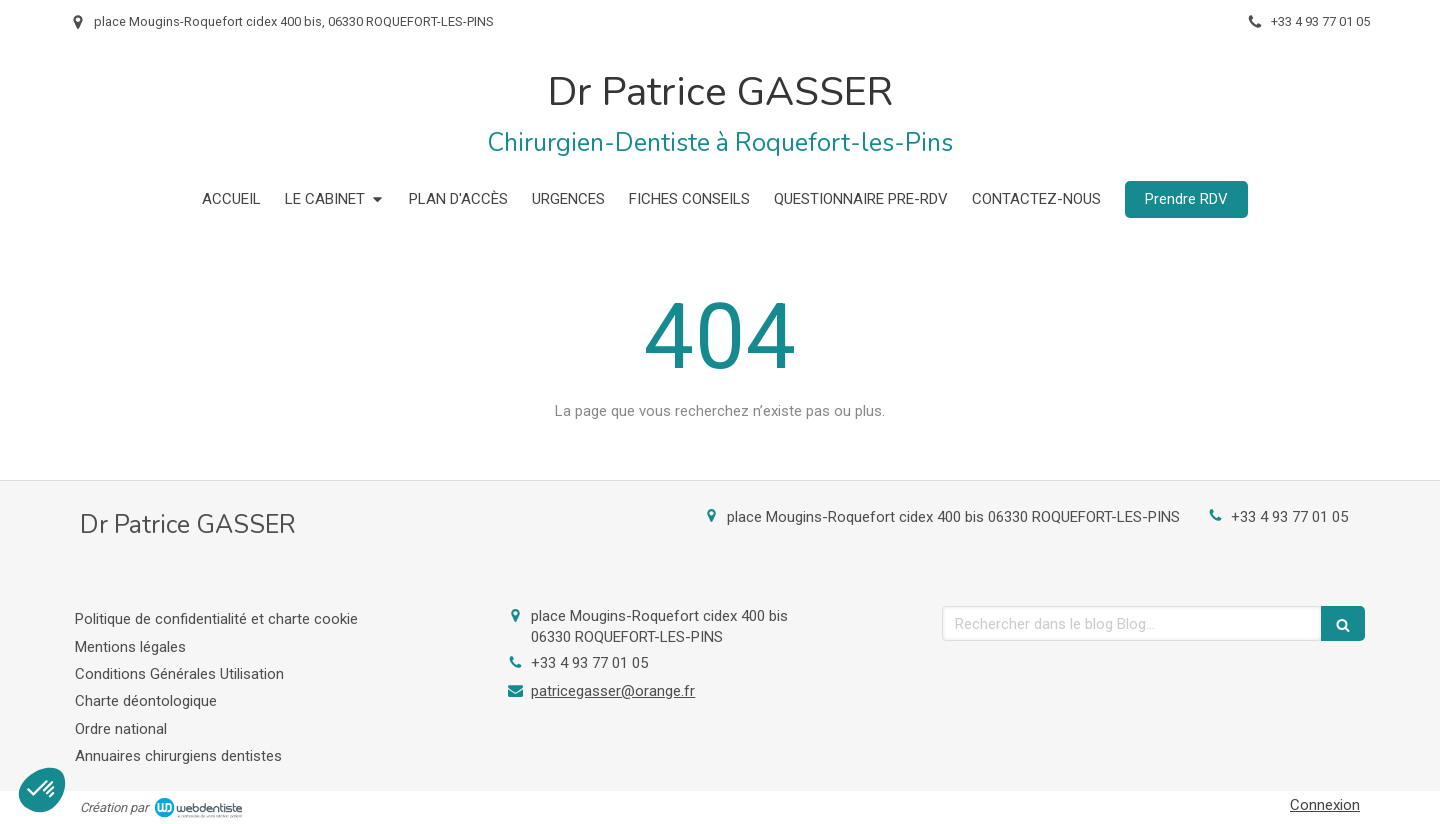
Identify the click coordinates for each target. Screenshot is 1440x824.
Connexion (1325, 805)
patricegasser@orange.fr (613, 691)
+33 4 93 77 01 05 (1289, 517)
